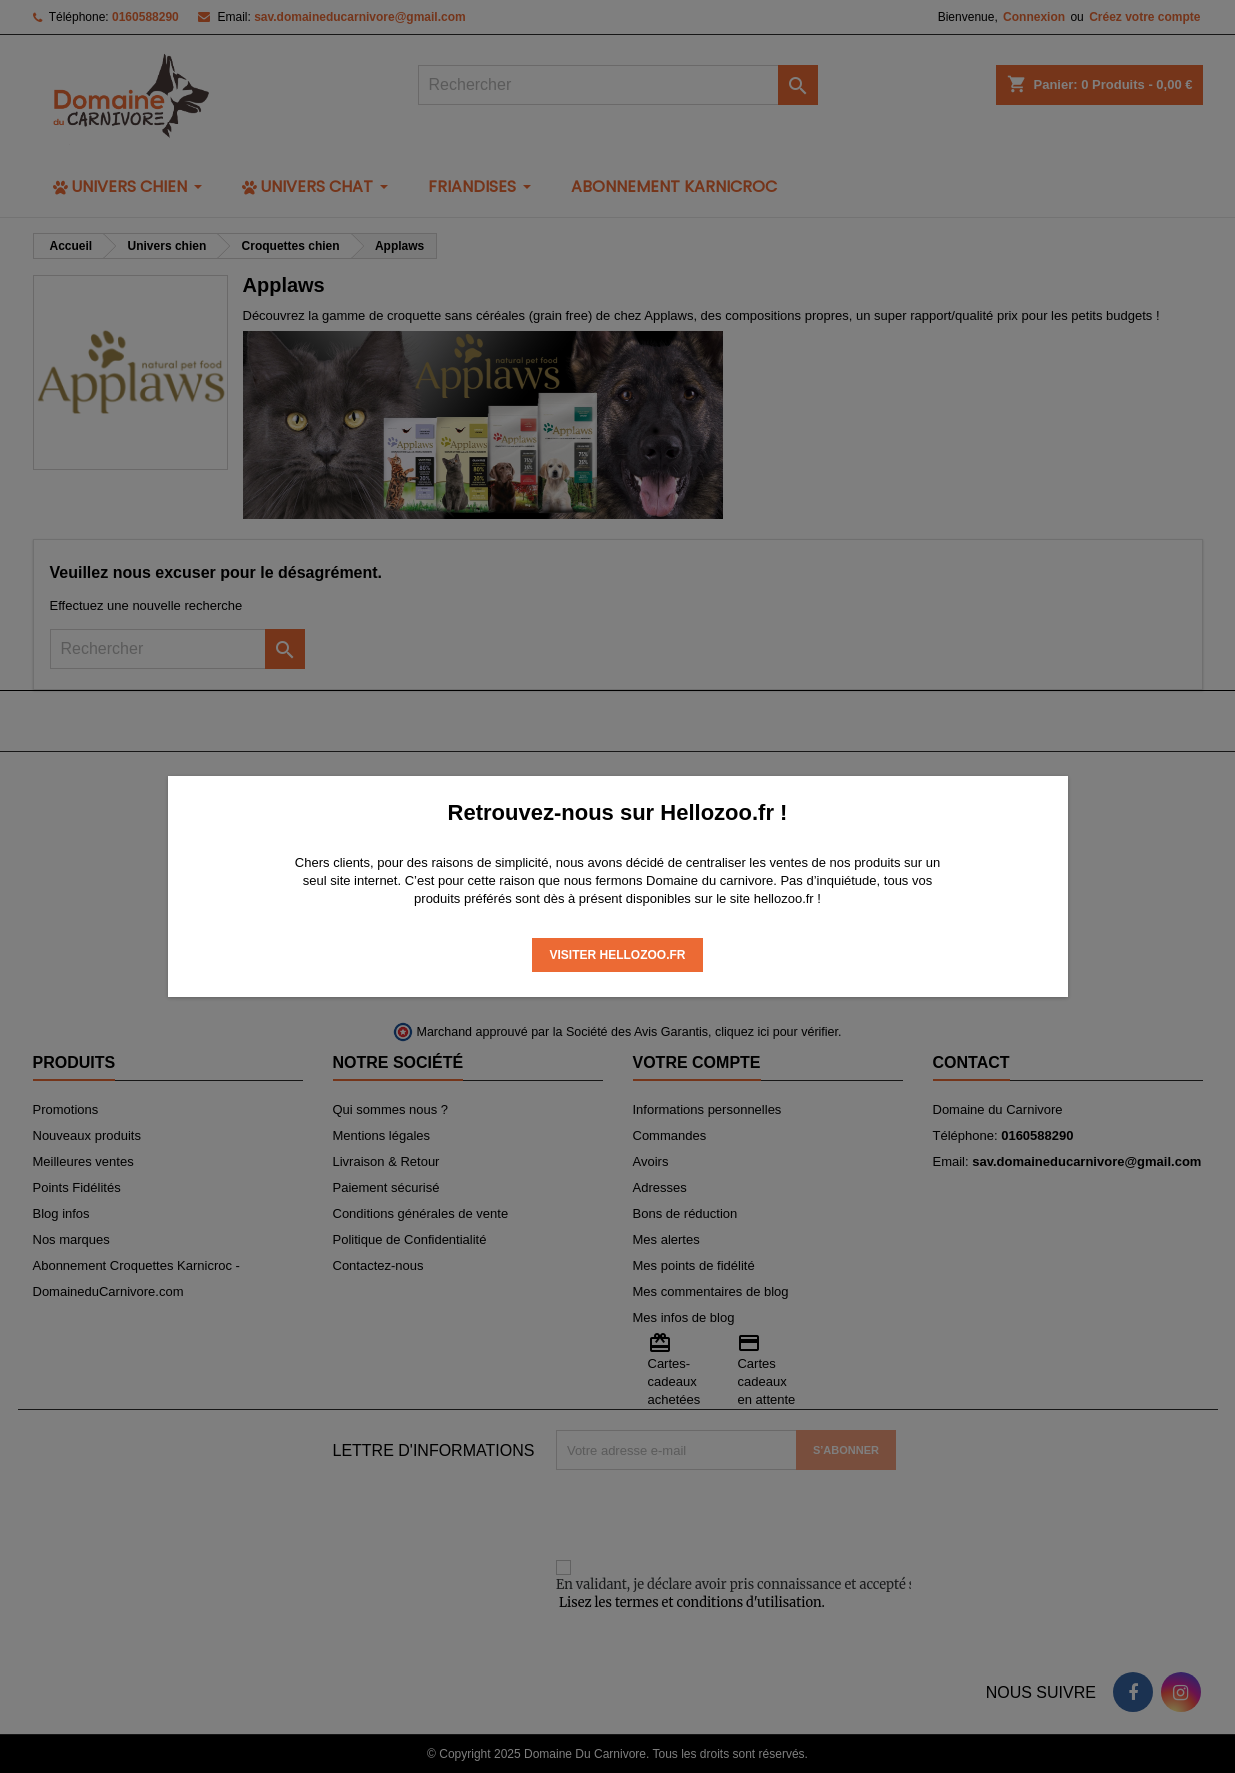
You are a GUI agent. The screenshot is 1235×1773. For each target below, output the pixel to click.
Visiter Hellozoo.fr (617, 955)
